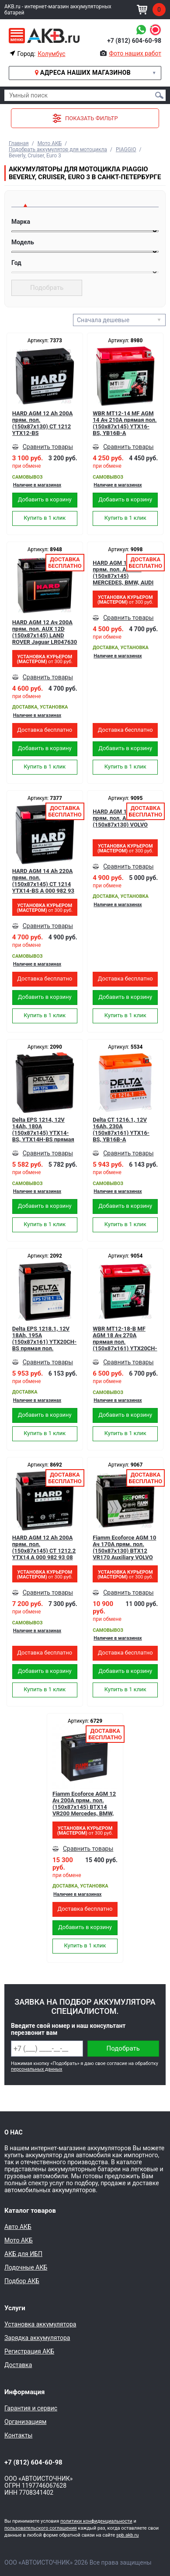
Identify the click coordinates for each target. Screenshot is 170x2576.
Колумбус (51, 53)
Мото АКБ (50, 143)
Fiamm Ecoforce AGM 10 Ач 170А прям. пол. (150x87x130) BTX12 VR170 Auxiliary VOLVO (124, 1547)
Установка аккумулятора (40, 2324)
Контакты (18, 2435)
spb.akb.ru (127, 2535)
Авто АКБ (17, 2226)
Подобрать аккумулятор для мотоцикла (58, 149)
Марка (20, 221)
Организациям (25, 2421)
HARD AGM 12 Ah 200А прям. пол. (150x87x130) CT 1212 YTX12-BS (42, 423)
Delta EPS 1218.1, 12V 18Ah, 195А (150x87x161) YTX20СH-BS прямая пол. (44, 1338)
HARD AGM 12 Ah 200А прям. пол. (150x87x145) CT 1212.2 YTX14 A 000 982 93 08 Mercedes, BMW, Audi (44, 1547)
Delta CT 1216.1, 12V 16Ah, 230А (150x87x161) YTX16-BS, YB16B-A (121, 1129)
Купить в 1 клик (45, 518)
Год (16, 262)
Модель (22, 242)
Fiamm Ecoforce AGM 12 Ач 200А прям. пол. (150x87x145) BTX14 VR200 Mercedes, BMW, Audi (84, 1803)
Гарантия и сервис (30, 2408)
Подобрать (46, 288)
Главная (19, 143)
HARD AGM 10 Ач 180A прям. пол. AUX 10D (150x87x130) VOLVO (123, 818)
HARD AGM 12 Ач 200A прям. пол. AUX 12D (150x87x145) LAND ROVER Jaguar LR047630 (44, 632)
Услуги (14, 2308)
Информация (24, 2392)
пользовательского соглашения (40, 2528)
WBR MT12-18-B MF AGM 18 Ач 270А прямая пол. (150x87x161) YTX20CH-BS (125, 1338)
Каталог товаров (30, 2210)
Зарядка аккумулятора (37, 2337)
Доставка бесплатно (44, 730)
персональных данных (36, 2069)
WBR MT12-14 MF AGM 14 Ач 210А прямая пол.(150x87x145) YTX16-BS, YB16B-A (124, 423)
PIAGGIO (126, 149)
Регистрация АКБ (29, 2351)
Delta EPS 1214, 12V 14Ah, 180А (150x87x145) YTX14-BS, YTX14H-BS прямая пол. (43, 1129)
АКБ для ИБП (23, 2253)
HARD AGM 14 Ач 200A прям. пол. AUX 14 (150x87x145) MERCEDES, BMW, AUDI (123, 573)
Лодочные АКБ (25, 2267)
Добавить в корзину (45, 499)
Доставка (18, 2364)
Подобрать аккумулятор (123, 2050)
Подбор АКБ (21, 2280)
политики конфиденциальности (96, 2521)
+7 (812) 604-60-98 (134, 40)
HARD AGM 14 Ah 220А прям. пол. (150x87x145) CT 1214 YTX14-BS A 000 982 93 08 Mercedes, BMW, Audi (44, 881)
